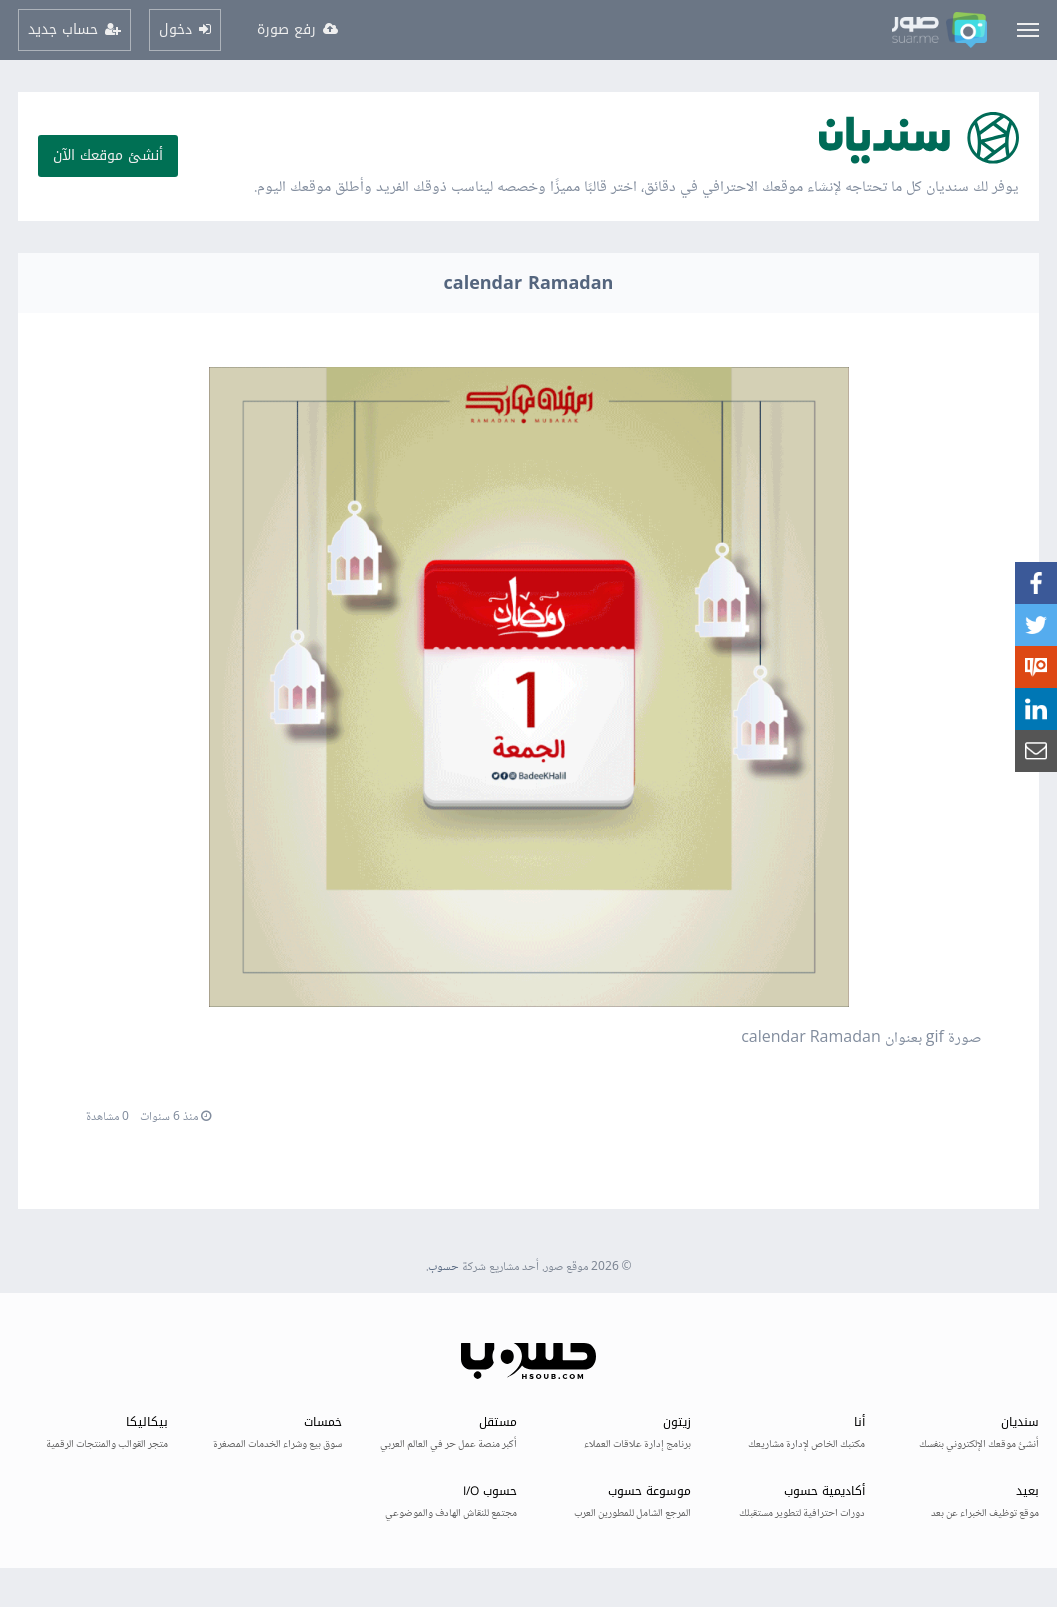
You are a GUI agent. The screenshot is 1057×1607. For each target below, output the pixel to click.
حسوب (443, 1267)
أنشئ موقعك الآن (108, 155)
